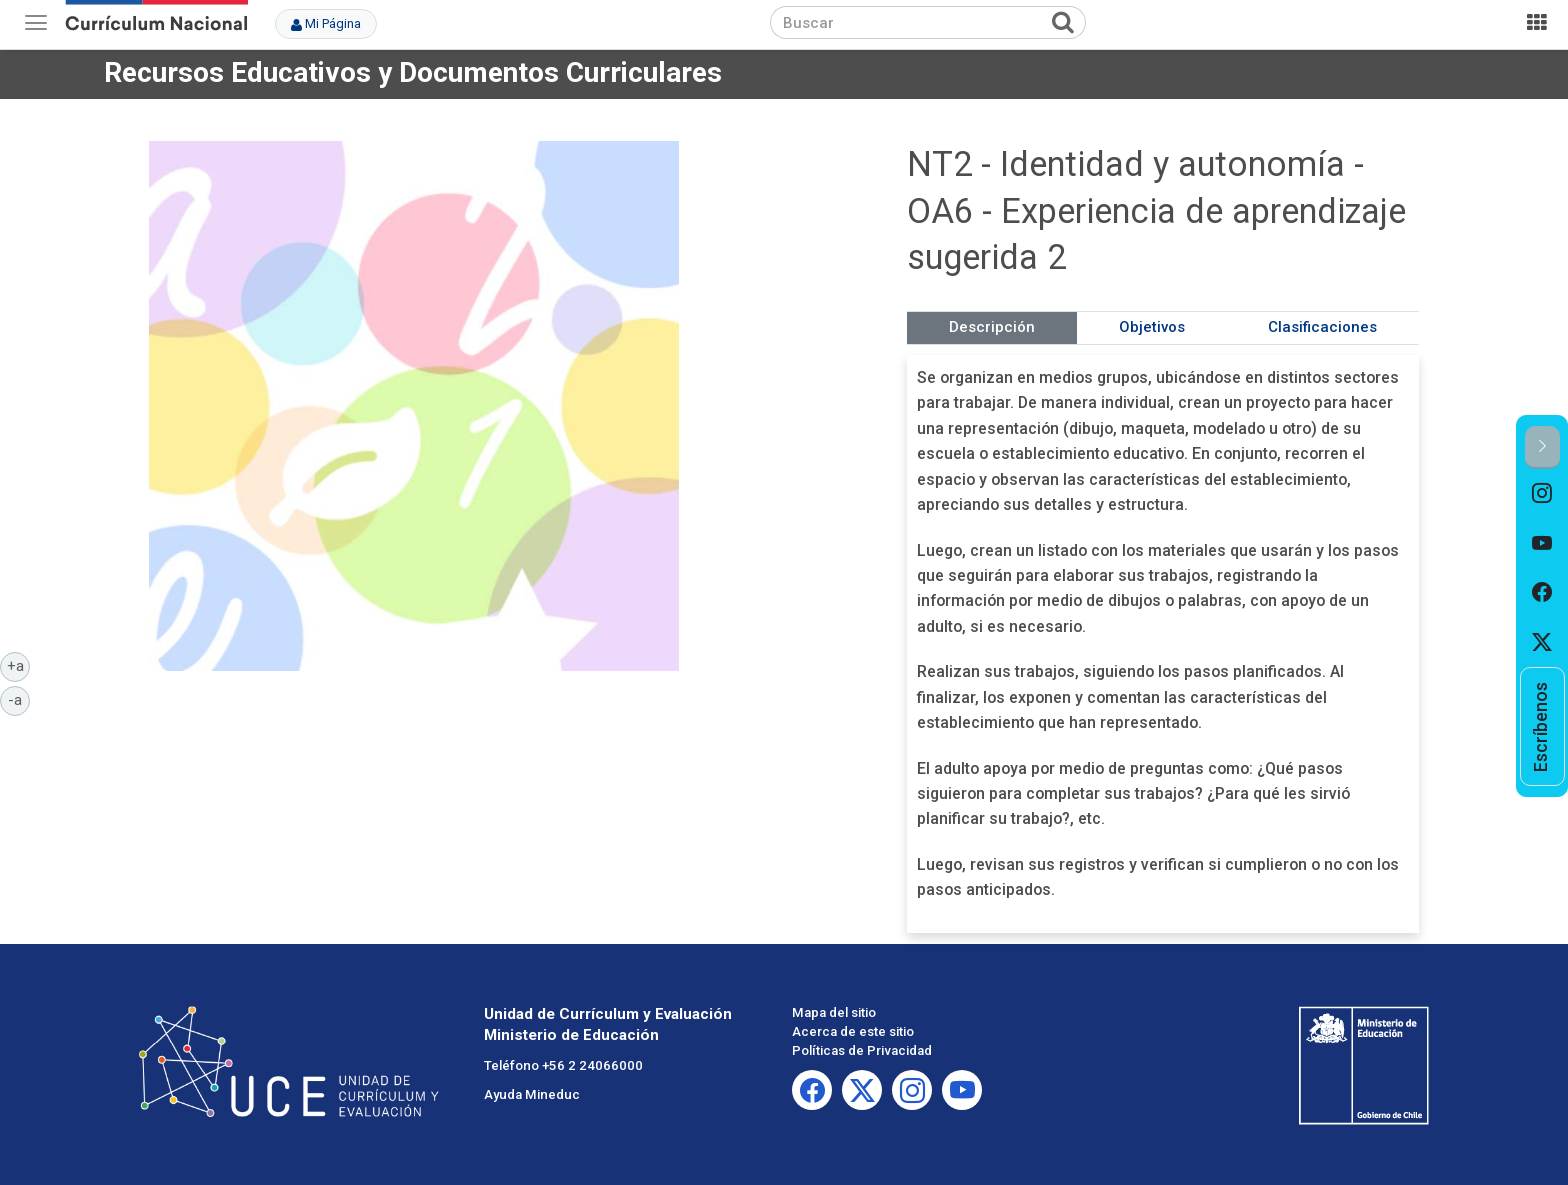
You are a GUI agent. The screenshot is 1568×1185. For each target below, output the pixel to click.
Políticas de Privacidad (862, 1050)
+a (19, 665)
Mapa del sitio (834, 1012)
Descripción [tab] (992, 327)
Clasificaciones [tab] (1322, 327)
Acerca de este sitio (853, 1031)
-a (19, 699)
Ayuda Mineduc (532, 1094)
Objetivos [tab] (1152, 327)
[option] (1542, 494)
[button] (1542, 447)
